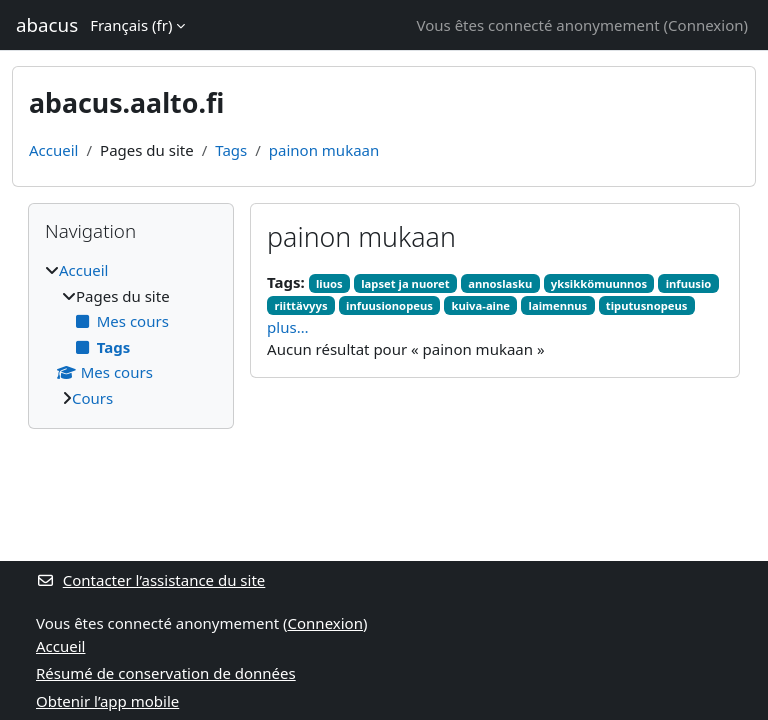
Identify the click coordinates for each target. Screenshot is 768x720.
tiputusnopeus (647, 305)
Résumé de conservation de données (166, 673)
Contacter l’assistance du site (150, 580)
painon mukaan (324, 150)
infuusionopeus (389, 305)
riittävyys (300, 305)
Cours (92, 398)
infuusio (689, 283)
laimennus (558, 305)
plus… (287, 327)
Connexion (705, 25)
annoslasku (500, 283)
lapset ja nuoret (405, 283)
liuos (329, 283)
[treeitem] (131, 334)
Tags (231, 150)
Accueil (53, 150)
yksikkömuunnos (599, 283)
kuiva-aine (480, 305)
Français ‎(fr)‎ (131, 25)
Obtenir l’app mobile (107, 701)
